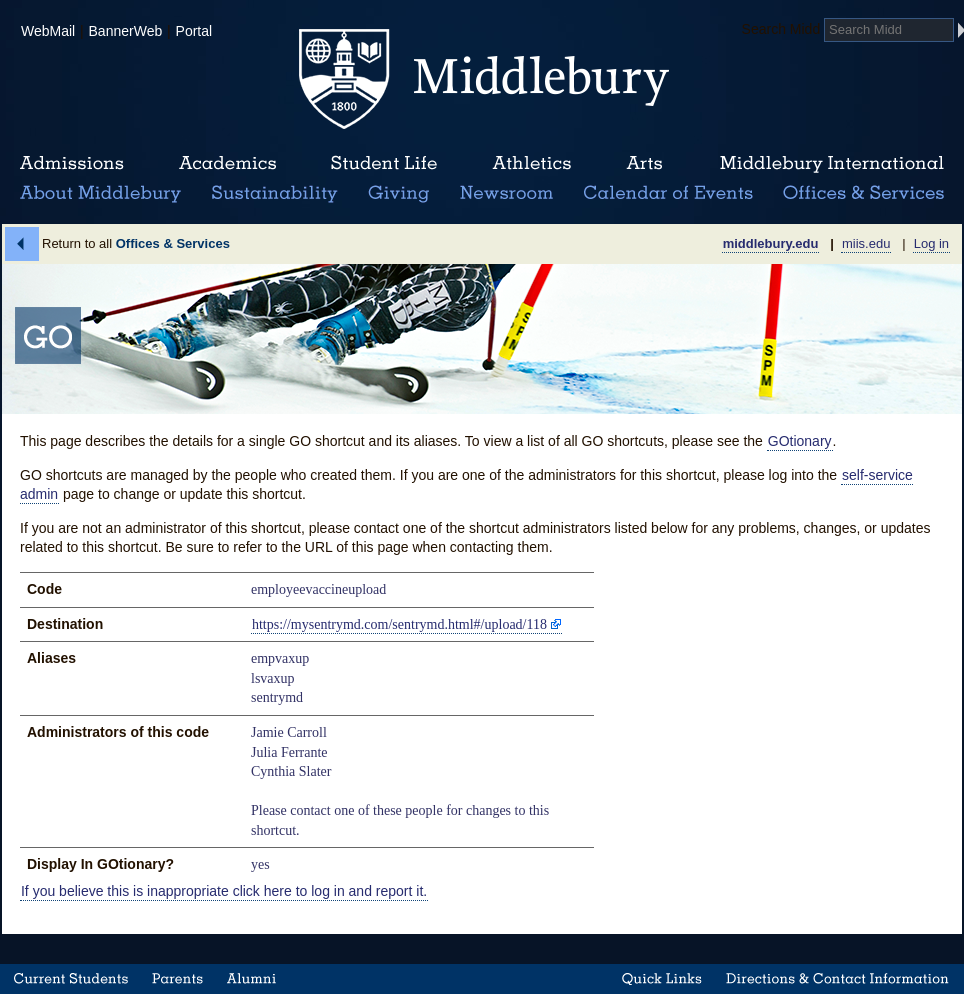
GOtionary (800, 441)
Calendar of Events (671, 194)
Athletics (531, 164)
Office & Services (864, 194)
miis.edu (866, 243)
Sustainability (273, 194)
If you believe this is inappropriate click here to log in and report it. (224, 891)
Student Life (384, 164)
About (100, 194)
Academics (227, 164)
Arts (644, 164)
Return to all (136, 243)
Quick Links (662, 979)
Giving (395, 194)
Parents (177, 979)
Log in (931, 243)
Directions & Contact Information (838, 979)
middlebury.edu (771, 243)
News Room (506, 194)
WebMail (48, 31)
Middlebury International (832, 164)
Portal (194, 31)
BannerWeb (126, 31)
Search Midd (781, 29)
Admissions (72, 164)
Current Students (71, 979)
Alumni (252, 979)
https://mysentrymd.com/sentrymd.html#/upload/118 (399, 624)
